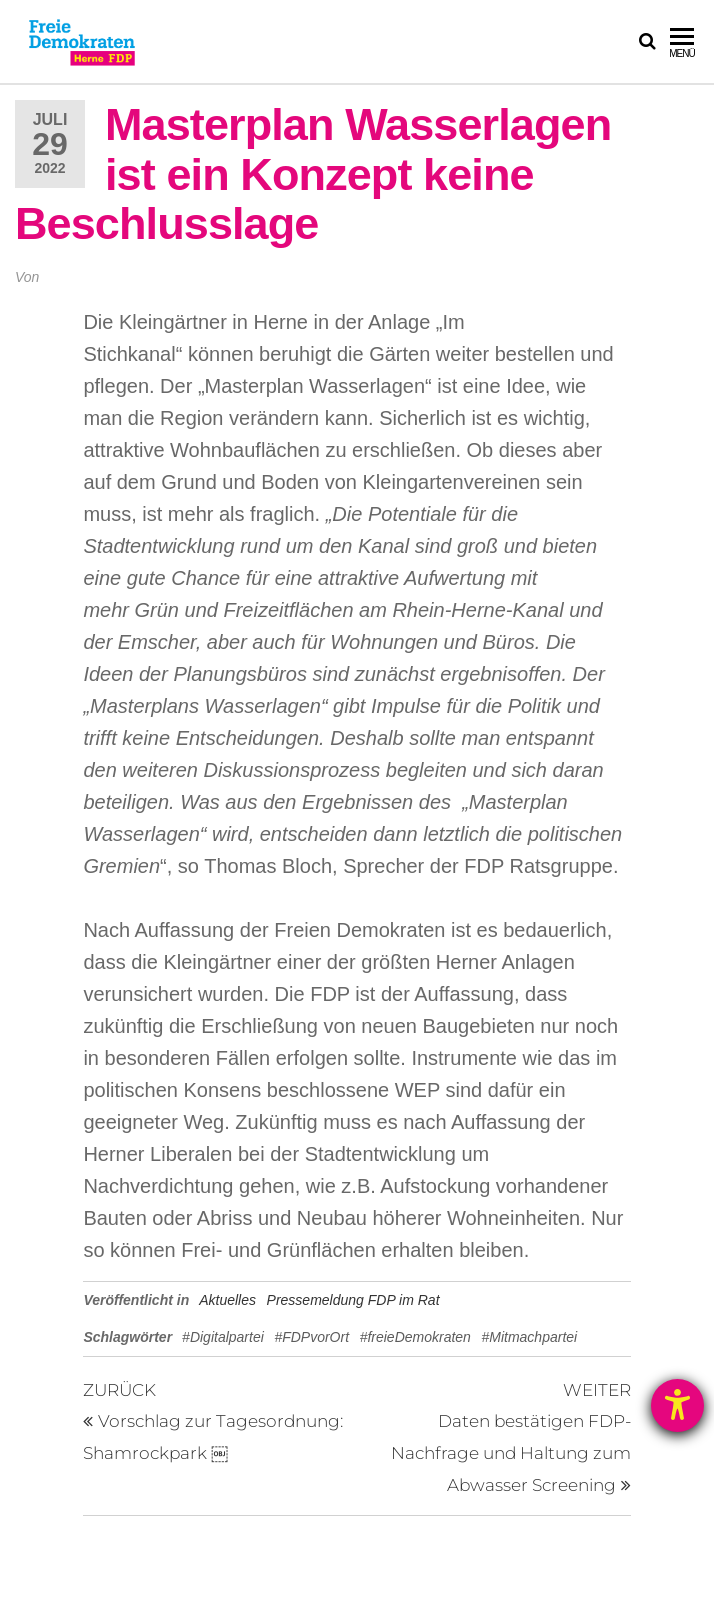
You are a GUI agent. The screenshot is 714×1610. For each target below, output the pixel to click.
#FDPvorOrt (311, 1337)
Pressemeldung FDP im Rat (353, 1300)
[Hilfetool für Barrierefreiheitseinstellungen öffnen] (677, 1405)
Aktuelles (227, 1300)
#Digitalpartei (223, 1337)
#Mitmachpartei (529, 1337)
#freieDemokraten (415, 1337)
